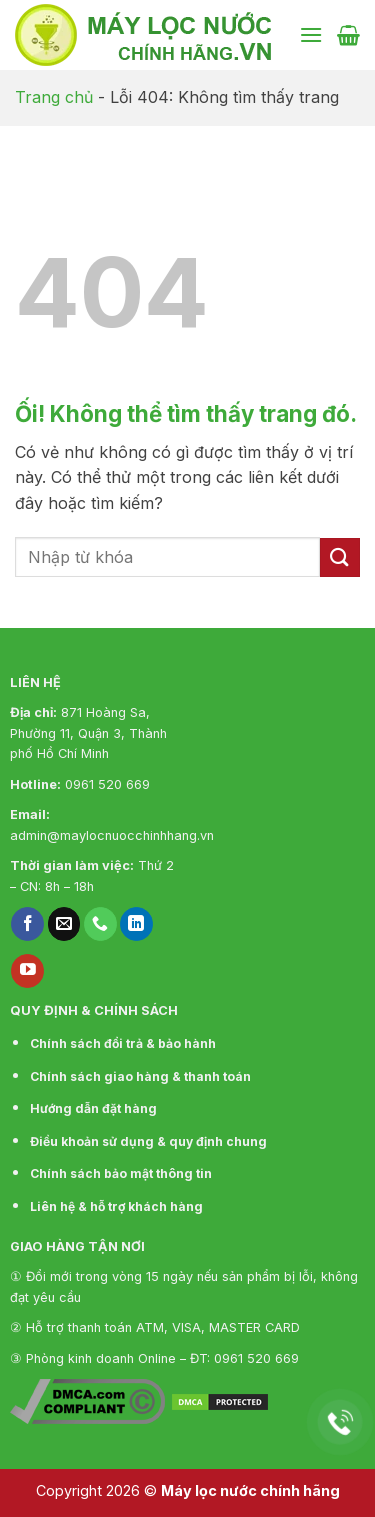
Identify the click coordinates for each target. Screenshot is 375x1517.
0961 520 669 (107, 784)
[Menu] (311, 34)
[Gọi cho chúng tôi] (100, 924)
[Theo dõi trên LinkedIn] (136, 924)
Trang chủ (54, 97)
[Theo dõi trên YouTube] (27, 971)
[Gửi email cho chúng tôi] (64, 924)
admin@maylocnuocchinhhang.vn (112, 835)
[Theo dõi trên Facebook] (27, 924)
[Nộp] (340, 557)
